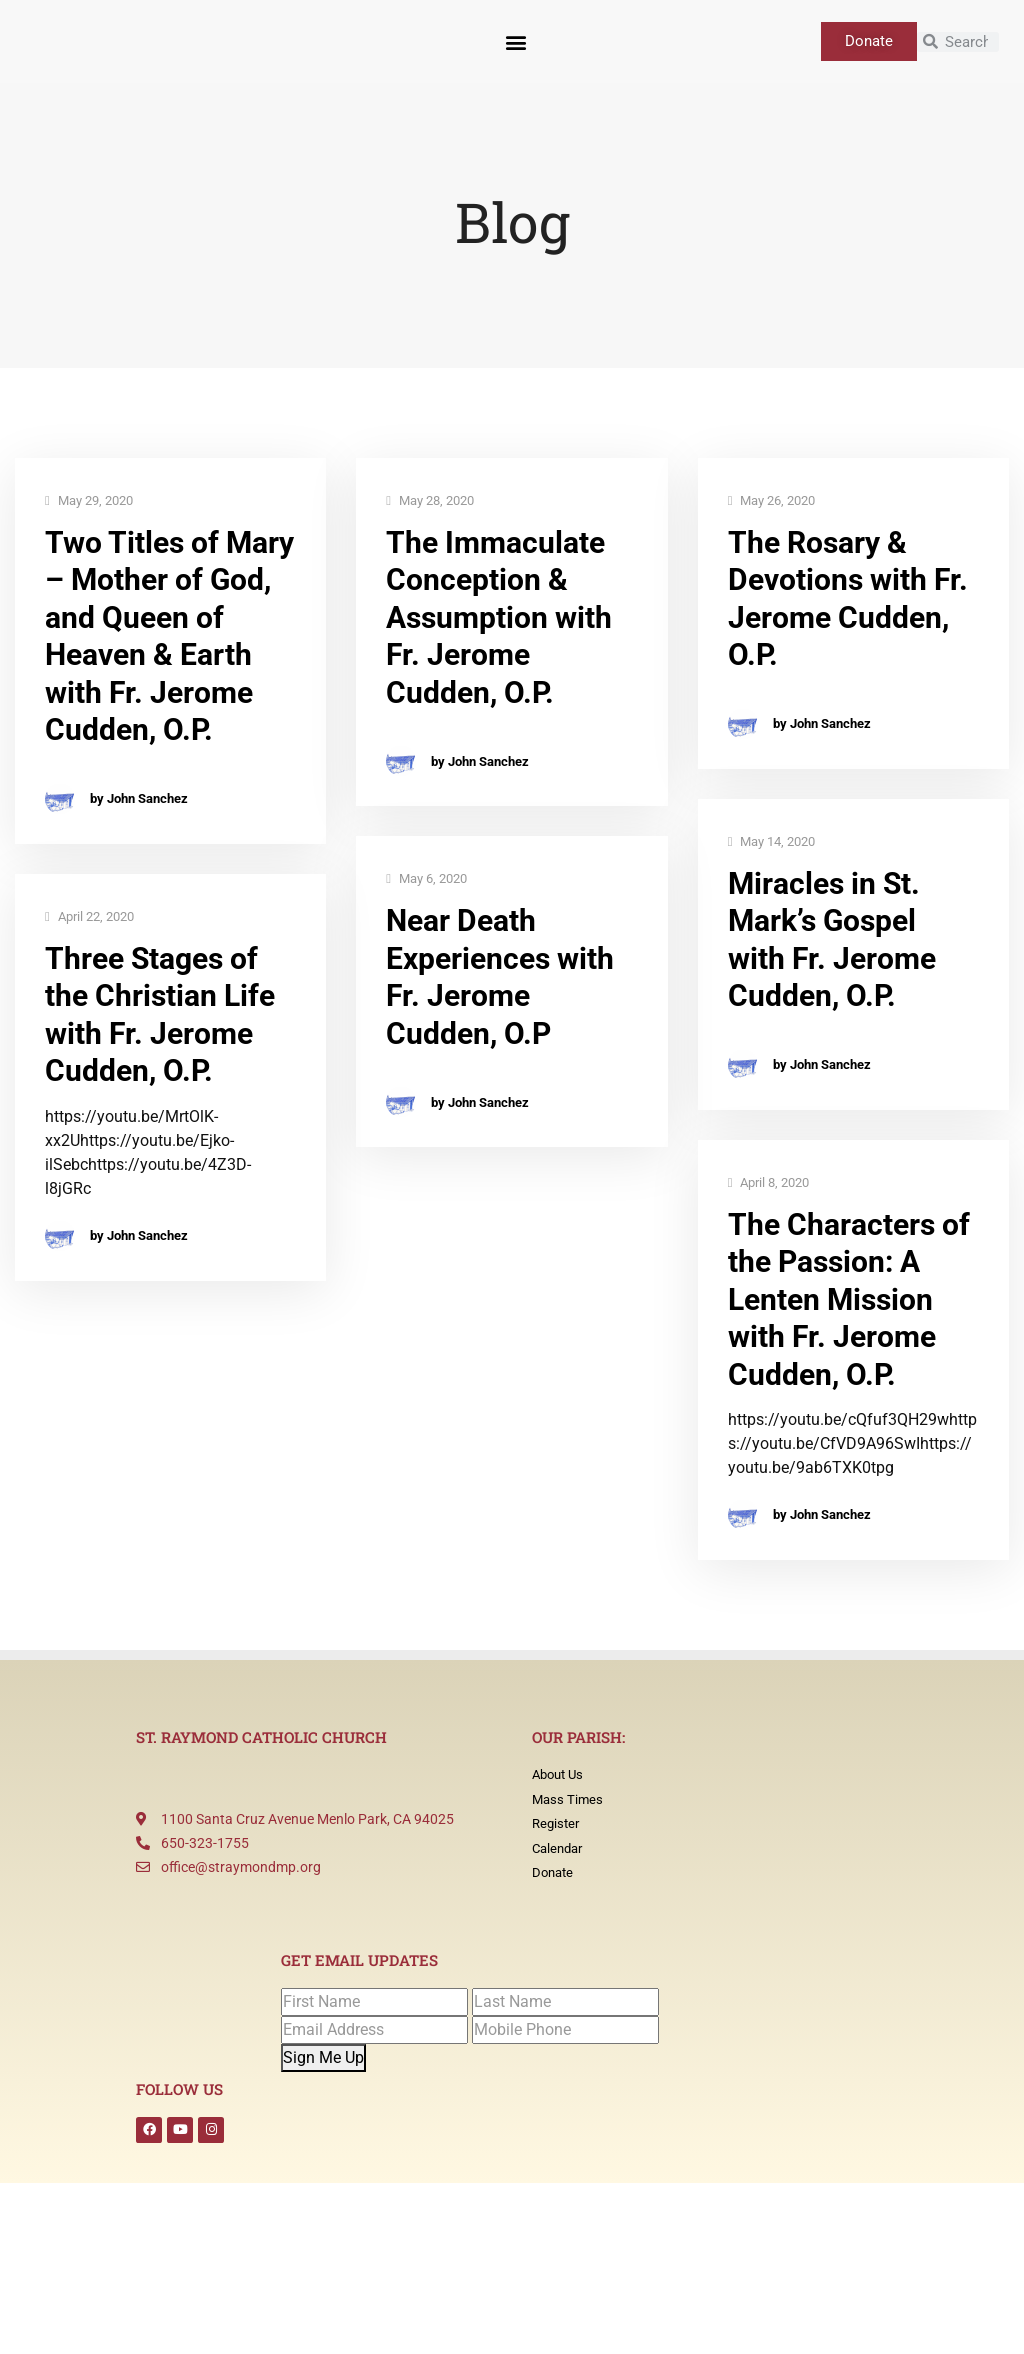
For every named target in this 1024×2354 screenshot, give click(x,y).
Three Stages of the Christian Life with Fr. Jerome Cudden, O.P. (160, 1015)
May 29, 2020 (89, 501)
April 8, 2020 (769, 1183)
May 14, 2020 (772, 842)
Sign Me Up (323, 2057)
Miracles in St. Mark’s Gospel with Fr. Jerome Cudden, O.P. (832, 940)
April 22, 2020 (89, 917)
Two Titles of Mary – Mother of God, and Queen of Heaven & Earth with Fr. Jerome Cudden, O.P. (169, 636)
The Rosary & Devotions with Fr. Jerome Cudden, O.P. (848, 599)
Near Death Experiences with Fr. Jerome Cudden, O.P (500, 977)
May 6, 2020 (426, 879)
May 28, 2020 (430, 501)
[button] (515, 41)
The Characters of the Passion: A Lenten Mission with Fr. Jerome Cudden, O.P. (849, 1299)
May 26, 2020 (772, 501)
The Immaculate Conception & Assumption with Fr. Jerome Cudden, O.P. (499, 617)
